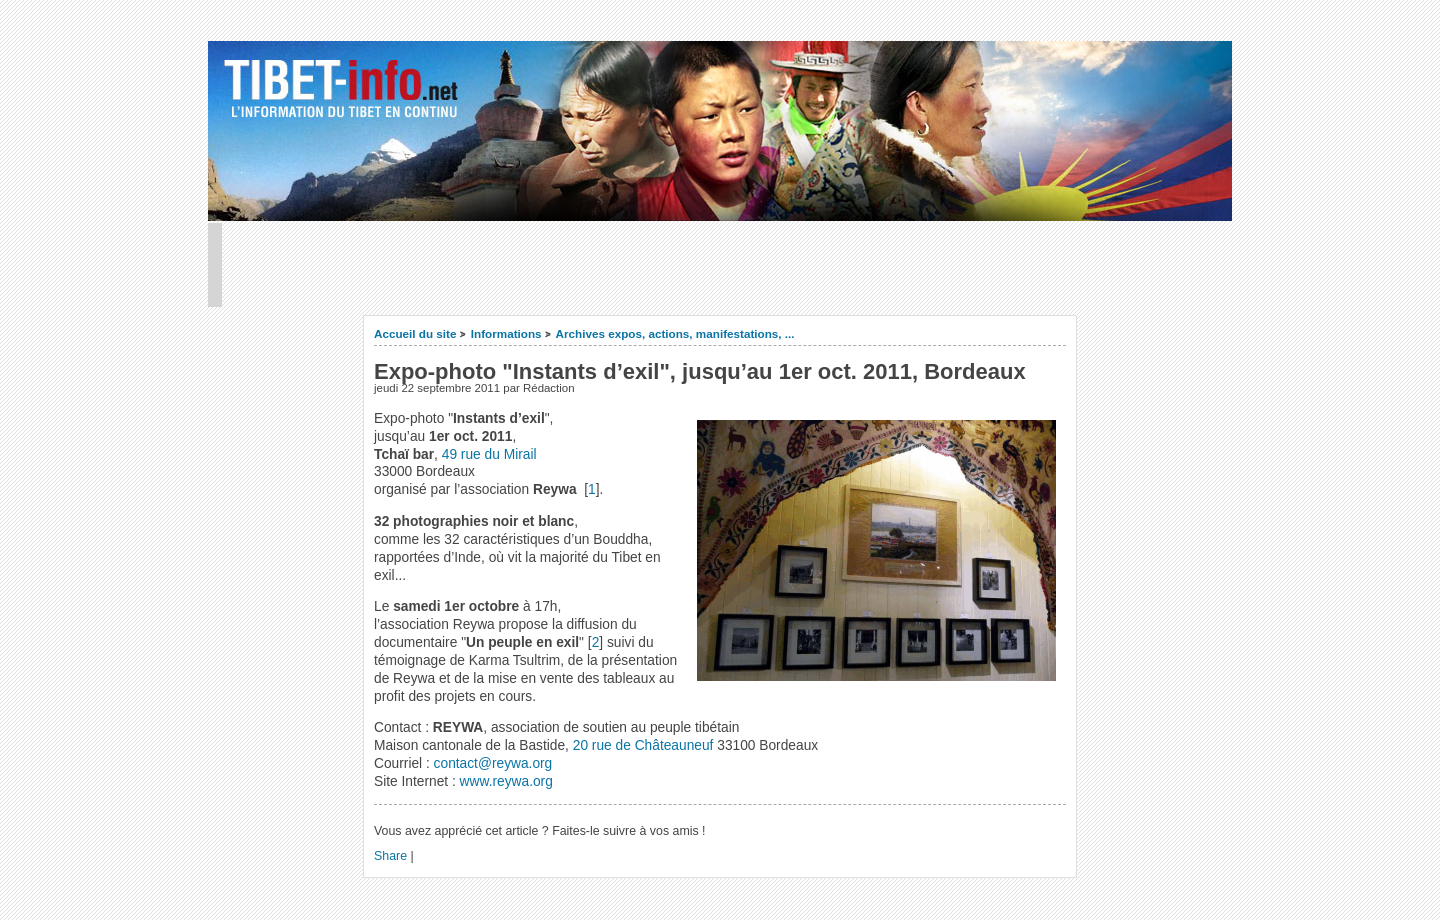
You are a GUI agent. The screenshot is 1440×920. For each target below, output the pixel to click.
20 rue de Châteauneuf (645, 745)
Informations (506, 333)
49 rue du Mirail (489, 454)
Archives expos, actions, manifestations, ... (675, 333)
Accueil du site (415, 333)
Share (390, 856)
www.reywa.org (506, 781)
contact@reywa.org (493, 763)
